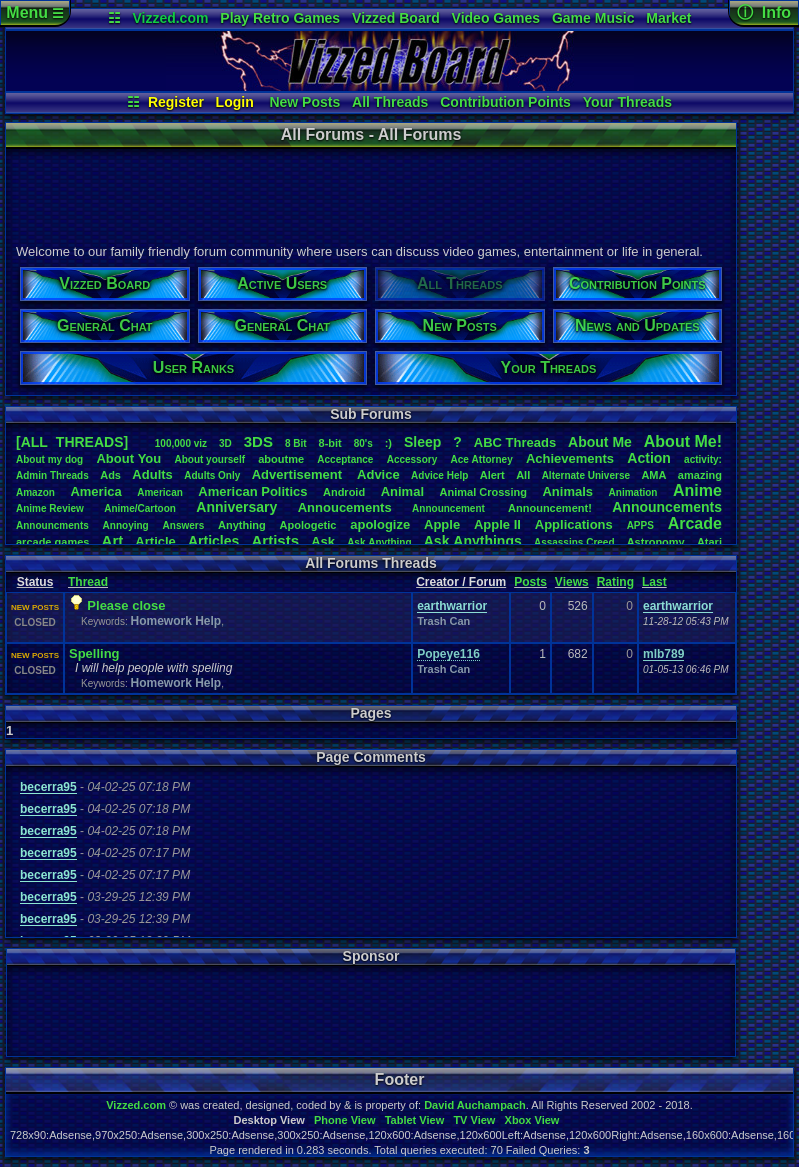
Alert (492, 475)
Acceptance (345, 459)
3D (225, 443)
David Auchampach (475, 1105)
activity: (703, 459)
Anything (242, 525)
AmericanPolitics (252, 491)
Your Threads (627, 102)
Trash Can (443, 621)
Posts (530, 582)
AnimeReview (50, 508)
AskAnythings (473, 541)
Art (113, 540)
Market (668, 18)
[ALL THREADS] (72, 442)
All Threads (390, 102)
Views (572, 582)
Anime (697, 490)
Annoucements (345, 507)
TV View (474, 1120)
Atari (709, 542)
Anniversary (236, 507)
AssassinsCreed (574, 542)
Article (155, 541)
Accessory (412, 459)
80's (363, 443)
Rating (615, 582)
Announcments (52, 525)
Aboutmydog (49, 459)
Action (649, 458)
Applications (574, 524)
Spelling (94, 653)
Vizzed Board (396, 18)
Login (235, 102)
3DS (258, 441)
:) (388, 443)
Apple (442, 524)
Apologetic (308, 525)
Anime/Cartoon (140, 508)
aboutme (281, 459)
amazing (700, 475)
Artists (275, 540)
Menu (34, 12)
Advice (378, 474)
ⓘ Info (764, 12)
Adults (152, 474)
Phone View (345, 1120)
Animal (402, 491)
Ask (323, 541)
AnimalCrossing (483, 492)
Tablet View (415, 1120)
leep (422, 442)
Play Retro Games (280, 18)
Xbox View (532, 1120)
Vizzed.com (170, 18)
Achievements (570, 458)
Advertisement (299, 474)
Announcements (667, 507)
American (160, 492)
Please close (126, 605)
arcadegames (52, 542)
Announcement (450, 508)
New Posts (304, 102)
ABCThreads (515, 442)
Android (344, 492)
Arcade (695, 523)
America (95, 491)
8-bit (330, 443)
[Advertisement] (370, 193)
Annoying (126, 525)
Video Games (496, 18)
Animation (633, 492)
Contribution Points (505, 102)
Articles (213, 541)
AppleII (497, 524)
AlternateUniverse (586, 475)
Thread (88, 582)
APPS (640, 525)
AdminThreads (52, 475)
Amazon (35, 492)
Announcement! (550, 508)
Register (176, 102)
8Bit (296, 443)
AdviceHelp (439, 475)
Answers (184, 525)
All (523, 475)
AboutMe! (683, 441)
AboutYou (128, 458)
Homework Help (175, 621)
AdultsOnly (212, 475)
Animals (567, 491)
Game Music (593, 18)
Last (654, 582)
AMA (653, 475)
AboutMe (600, 442)
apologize (380, 524)
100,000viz (181, 443)
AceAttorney (481, 459)
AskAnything (379, 542)
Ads (110, 475)
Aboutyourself (209, 459)
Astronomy (656, 542)
